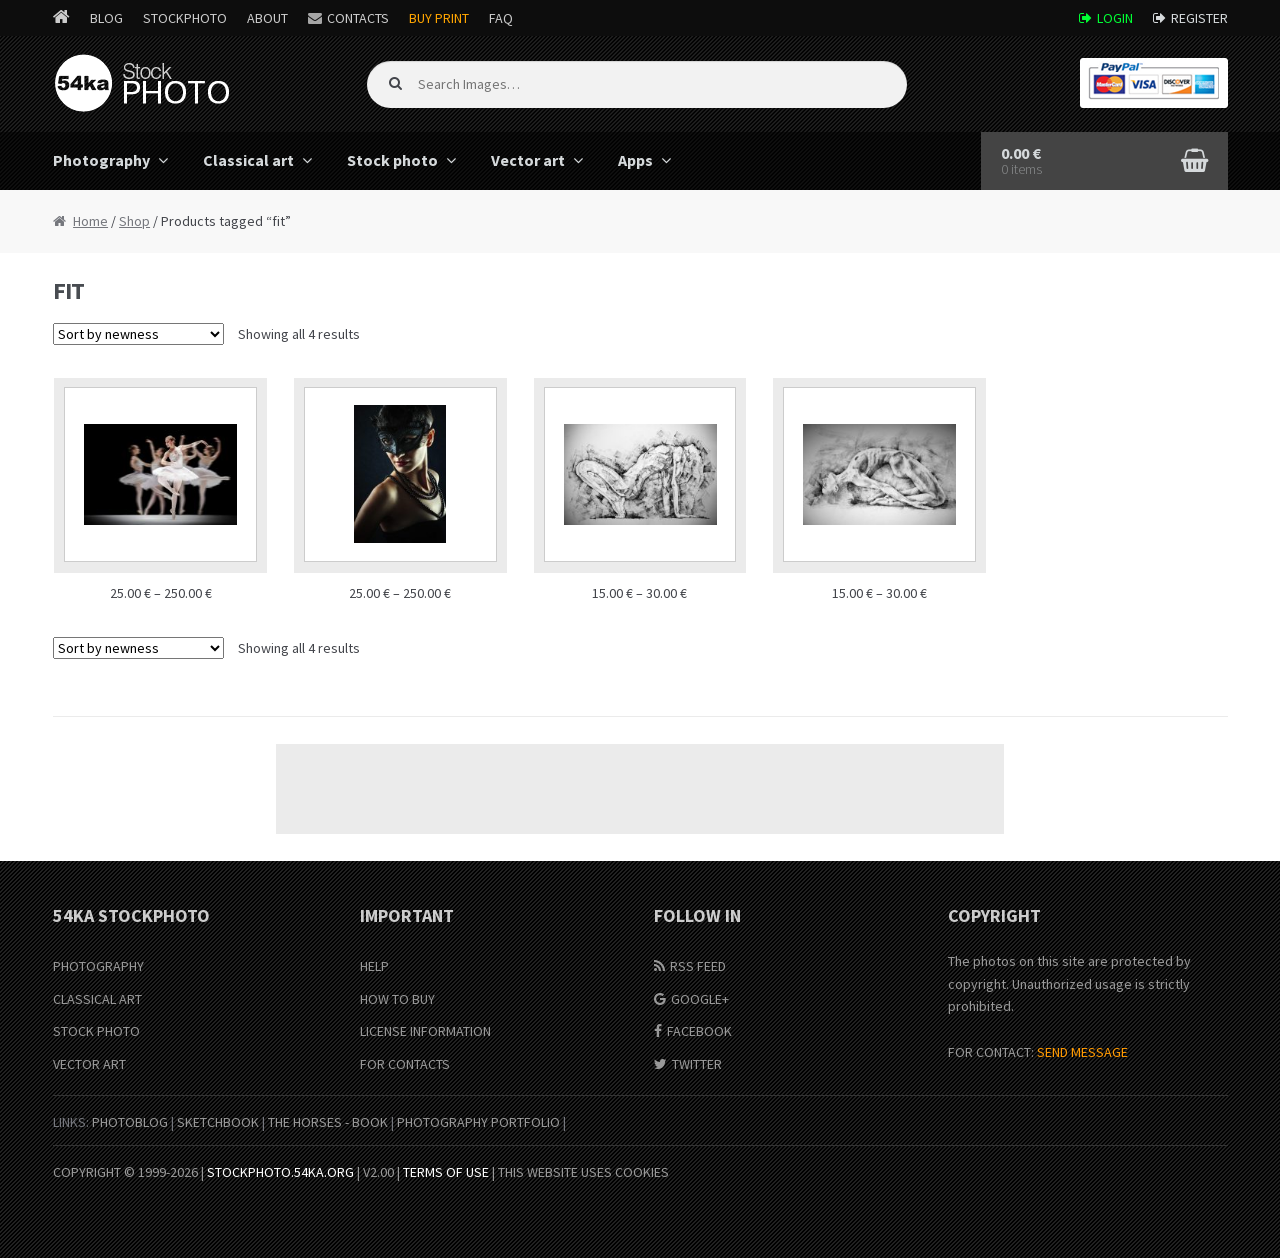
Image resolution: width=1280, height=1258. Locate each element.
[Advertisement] (640, 789)
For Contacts (405, 1064)
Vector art (528, 160)
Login (1115, 18)
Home (90, 221)
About (267, 18)
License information (425, 1031)
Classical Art (97, 999)
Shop (134, 221)
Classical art (248, 160)
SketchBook (218, 1122)
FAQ (501, 18)
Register (1199, 18)
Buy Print (439, 18)
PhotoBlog (130, 1122)
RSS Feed (698, 966)
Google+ (700, 999)
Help (374, 966)
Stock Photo (96, 1031)
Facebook (699, 1031)
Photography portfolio (478, 1122)
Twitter (697, 1064)
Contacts (358, 18)
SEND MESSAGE (1082, 1052)
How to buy (397, 999)
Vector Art (89, 1064)
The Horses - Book (328, 1122)
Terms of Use (446, 1172)
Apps (635, 160)
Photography (101, 160)
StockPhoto (185, 18)
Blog (106, 18)
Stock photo (392, 160)
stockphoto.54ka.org (280, 1172)
